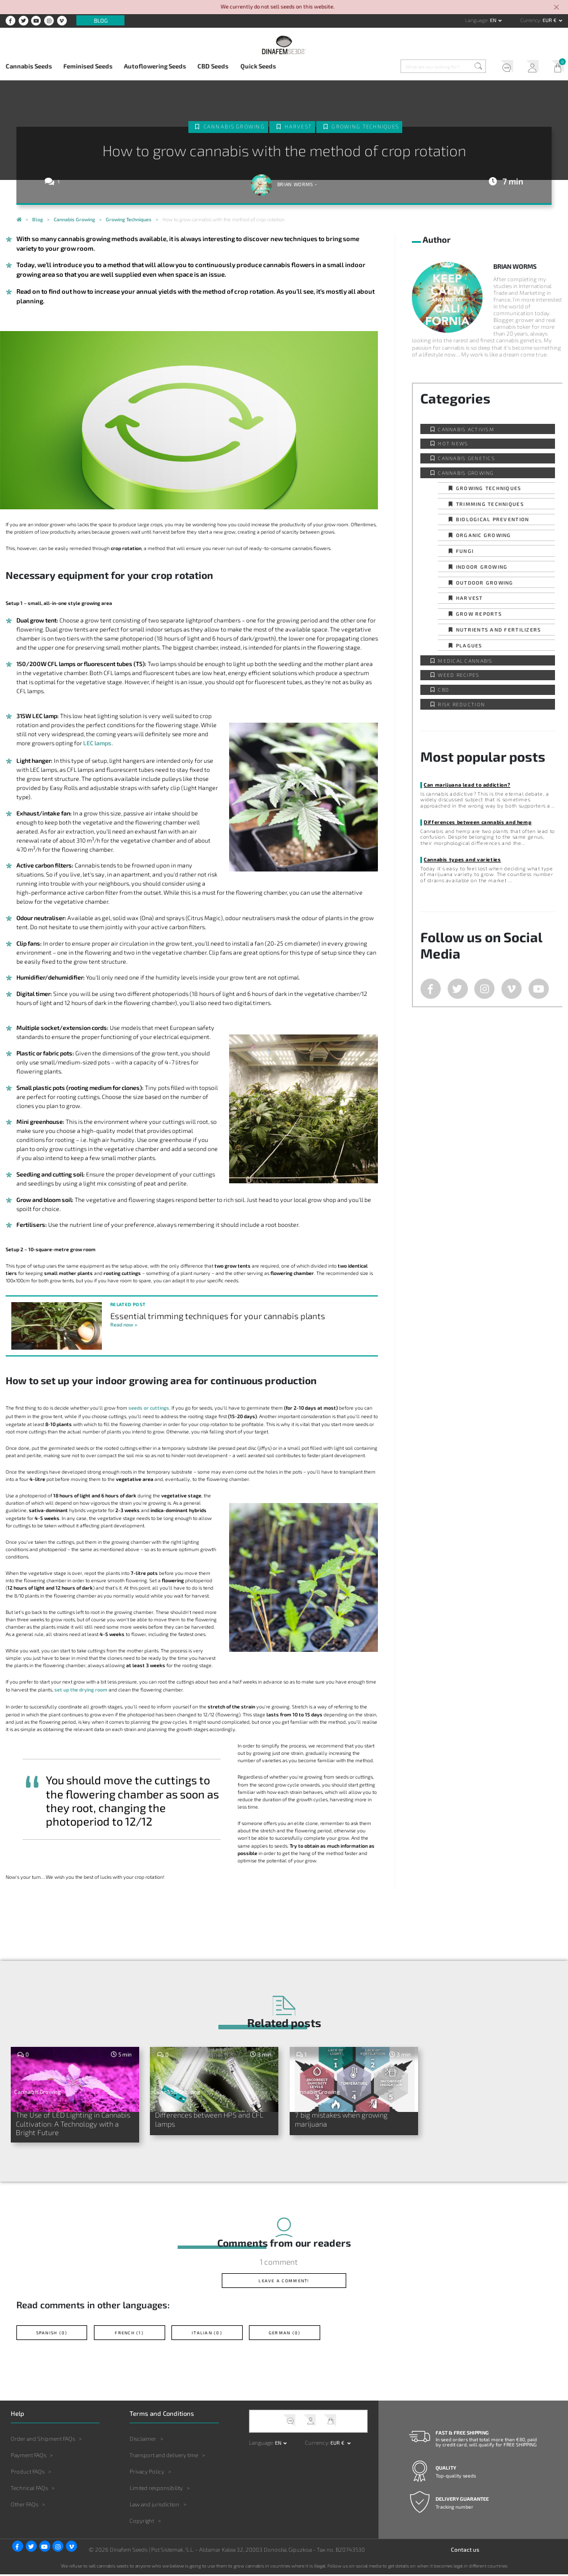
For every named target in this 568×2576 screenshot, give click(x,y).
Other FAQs (24, 2506)
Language (476, 20)
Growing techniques (365, 126)
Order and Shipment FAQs (43, 2440)
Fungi (465, 551)
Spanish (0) (52, 2334)
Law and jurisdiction (154, 2506)
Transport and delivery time (164, 2456)
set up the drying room (80, 1689)
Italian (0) (207, 2334)
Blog (100, 20)
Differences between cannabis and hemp (477, 822)
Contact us (465, 2551)
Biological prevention (492, 519)
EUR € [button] (550, 20)
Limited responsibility (156, 2490)
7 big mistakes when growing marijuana (345, 2120)
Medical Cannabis (465, 661)
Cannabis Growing (234, 126)
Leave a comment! (284, 2282)
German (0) (285, 2334)
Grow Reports (479, 614)
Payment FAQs (28, 2456)
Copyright (142, 2522)
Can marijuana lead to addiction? (467, 785)
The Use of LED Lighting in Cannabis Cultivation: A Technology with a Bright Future (71, 2124)
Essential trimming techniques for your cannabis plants (217, 1316)
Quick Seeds (258, 66)
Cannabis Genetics (466, 458)
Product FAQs (28, 2473)
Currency (530, 20)
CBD (443, 689)
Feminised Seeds (88, 66)
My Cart (555, 67)
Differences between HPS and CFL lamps (212, 2120)
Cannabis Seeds (29, 66)
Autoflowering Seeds (155, 66)
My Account (530, 67)
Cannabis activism (466, 429)
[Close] (556, 7)
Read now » (123, 1324)
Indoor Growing (482, 567)
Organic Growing (483, 535)
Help (504, 67)
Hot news (453, 443)
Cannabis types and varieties (462, 859)
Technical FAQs (29, 2490)
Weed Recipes (458, 675)
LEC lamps (97, 742)
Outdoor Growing (485, 582)
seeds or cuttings (148, 1408)
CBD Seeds (213, 66)
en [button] (493, 20)
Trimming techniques (490, 504)
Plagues (469, 645)
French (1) (129, 2334)
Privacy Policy (147, 2473)
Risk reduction (461, 704)
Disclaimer (143, 2440)
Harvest (298, 126)
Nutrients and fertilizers (498, 629)
